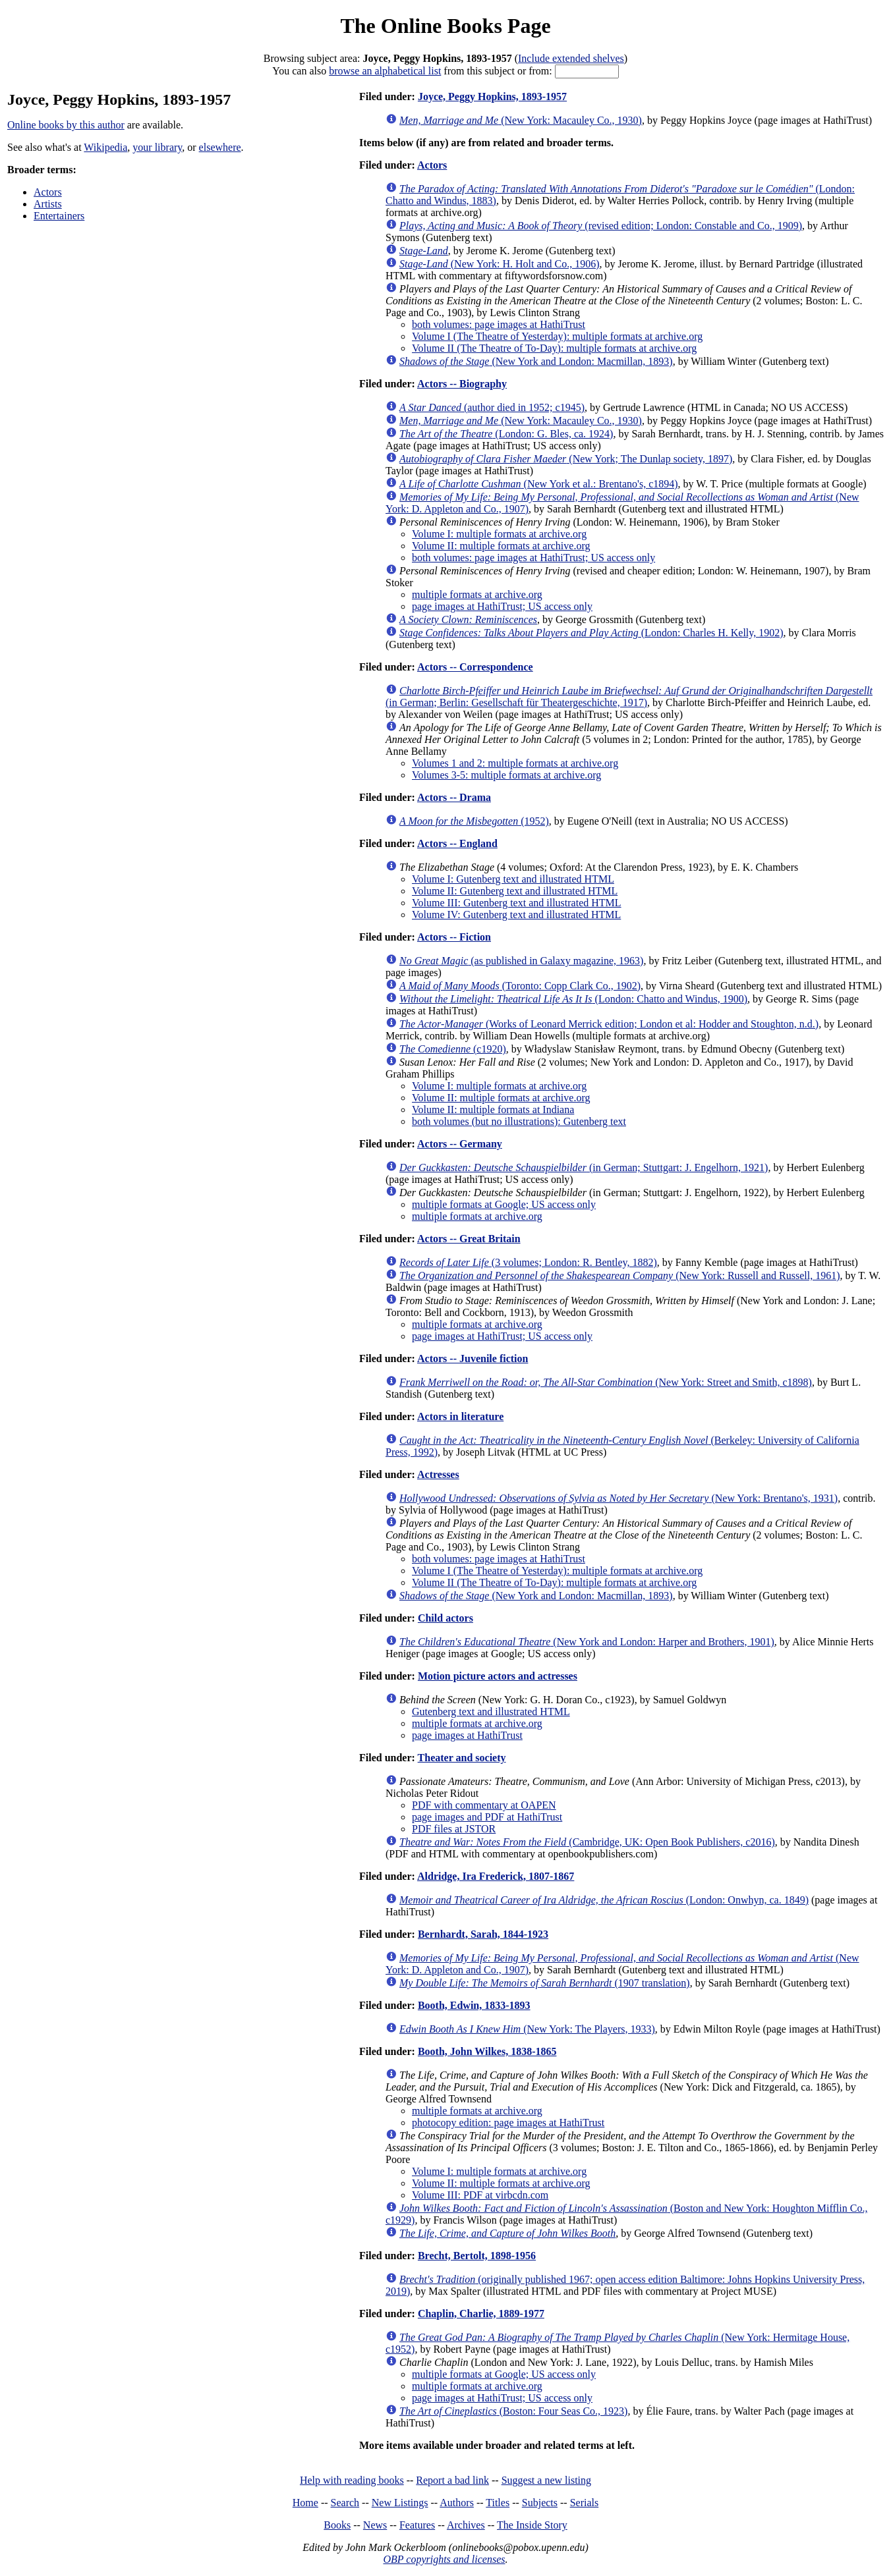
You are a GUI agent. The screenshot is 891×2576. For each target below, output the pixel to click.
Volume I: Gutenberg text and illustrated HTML (513, 879)
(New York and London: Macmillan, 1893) (536, 361)
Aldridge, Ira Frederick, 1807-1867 (495, 1876)
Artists (48, 203)
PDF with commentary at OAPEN (484, 1805)
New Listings (400, 2502)
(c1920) (452, 1049)
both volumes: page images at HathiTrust (498, 324)
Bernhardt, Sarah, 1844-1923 (483, 1934)
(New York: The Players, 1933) (527, 2029)
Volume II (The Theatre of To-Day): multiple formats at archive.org (554, 348)
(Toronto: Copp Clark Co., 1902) (520, 985)
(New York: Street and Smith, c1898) (605, 1382)
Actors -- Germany (459, 1143)
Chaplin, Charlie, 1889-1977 (481, 2313)
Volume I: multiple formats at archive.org (499, 533)
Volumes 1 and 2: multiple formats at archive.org (515, 763)
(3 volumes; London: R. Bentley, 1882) (528, 1262)
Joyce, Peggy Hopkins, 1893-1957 (492, 96)
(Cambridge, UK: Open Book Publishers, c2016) (587, 1842)
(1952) (474, 821)
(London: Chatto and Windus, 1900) (573, 998)
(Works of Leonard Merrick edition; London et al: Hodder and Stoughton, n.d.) (609, 1023)
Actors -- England (457, 843)
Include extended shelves (571, 58)
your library (157, 147)
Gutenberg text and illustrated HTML (491, 1711)
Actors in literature (460, 1416)
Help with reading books (352, 2480)
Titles (497, 2502)
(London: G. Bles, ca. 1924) (506, 433)
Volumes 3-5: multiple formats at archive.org (506, 775)
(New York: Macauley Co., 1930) (520, 120)
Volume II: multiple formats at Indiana (493, 1109)
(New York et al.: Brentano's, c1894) (538, 483)
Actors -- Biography (462, 383)
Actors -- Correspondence (475, 666)
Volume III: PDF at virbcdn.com (480, 2195)
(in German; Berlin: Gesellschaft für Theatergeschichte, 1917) (629, 696)
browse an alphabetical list (385, 70)
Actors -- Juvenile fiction (472, 1358)
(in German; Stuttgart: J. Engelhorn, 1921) (583, 1167)
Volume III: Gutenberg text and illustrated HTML (516, 902)
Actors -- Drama (454, 797)
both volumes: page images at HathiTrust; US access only (533, 557)
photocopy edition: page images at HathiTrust (508, 2122)
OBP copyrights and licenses (444, 2559)
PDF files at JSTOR (454, 1828)
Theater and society (462, 1757)
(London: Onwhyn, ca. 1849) (604, 1899)
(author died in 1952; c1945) (492, 407)
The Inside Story (532, 2525)
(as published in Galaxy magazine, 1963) (521, 960)
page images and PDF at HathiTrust (487, 1816)
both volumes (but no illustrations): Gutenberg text (519, 1121)
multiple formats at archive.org (477, 594)
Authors (457, 2502)
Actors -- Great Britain (469, 1238)
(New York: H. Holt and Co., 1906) (499, 263)
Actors (48, 192)
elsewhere (220, 147)
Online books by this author (66, 124)
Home (305, 2502)
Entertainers (59, 215)
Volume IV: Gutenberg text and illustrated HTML (516, 914)
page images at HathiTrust (467, 1735)
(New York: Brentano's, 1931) (618, 1498)
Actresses (438, 1474)
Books (337, 2525)
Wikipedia (105, 147)
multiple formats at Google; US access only (504, 1204)
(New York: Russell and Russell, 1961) (619, 1275)
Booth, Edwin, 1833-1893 (474, 2005)
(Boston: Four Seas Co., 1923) (513, 2411)
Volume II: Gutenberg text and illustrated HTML (515, 890)
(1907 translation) (544, 1982)
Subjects (540, 2502)
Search (345, 2502)
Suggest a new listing (546, 2480)
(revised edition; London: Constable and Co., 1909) (600, 225)
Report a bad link (452, 2480)
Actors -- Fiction (454, 937)
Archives (466, 2525)
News (375, 2525)
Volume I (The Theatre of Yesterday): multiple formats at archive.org (557, 336)
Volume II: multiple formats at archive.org (501, 545)
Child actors (445, 1618)
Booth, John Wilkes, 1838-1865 (487, 2051)
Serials (584, 2502)
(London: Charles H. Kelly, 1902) (591, 632)
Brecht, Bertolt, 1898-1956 (477, 2255)
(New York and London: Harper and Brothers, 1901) (586, 1641)
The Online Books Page (445, 26)
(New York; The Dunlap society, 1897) (565, 458)
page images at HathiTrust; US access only (502, 606)
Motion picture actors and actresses (497, 1676)
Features (417, 2525)
